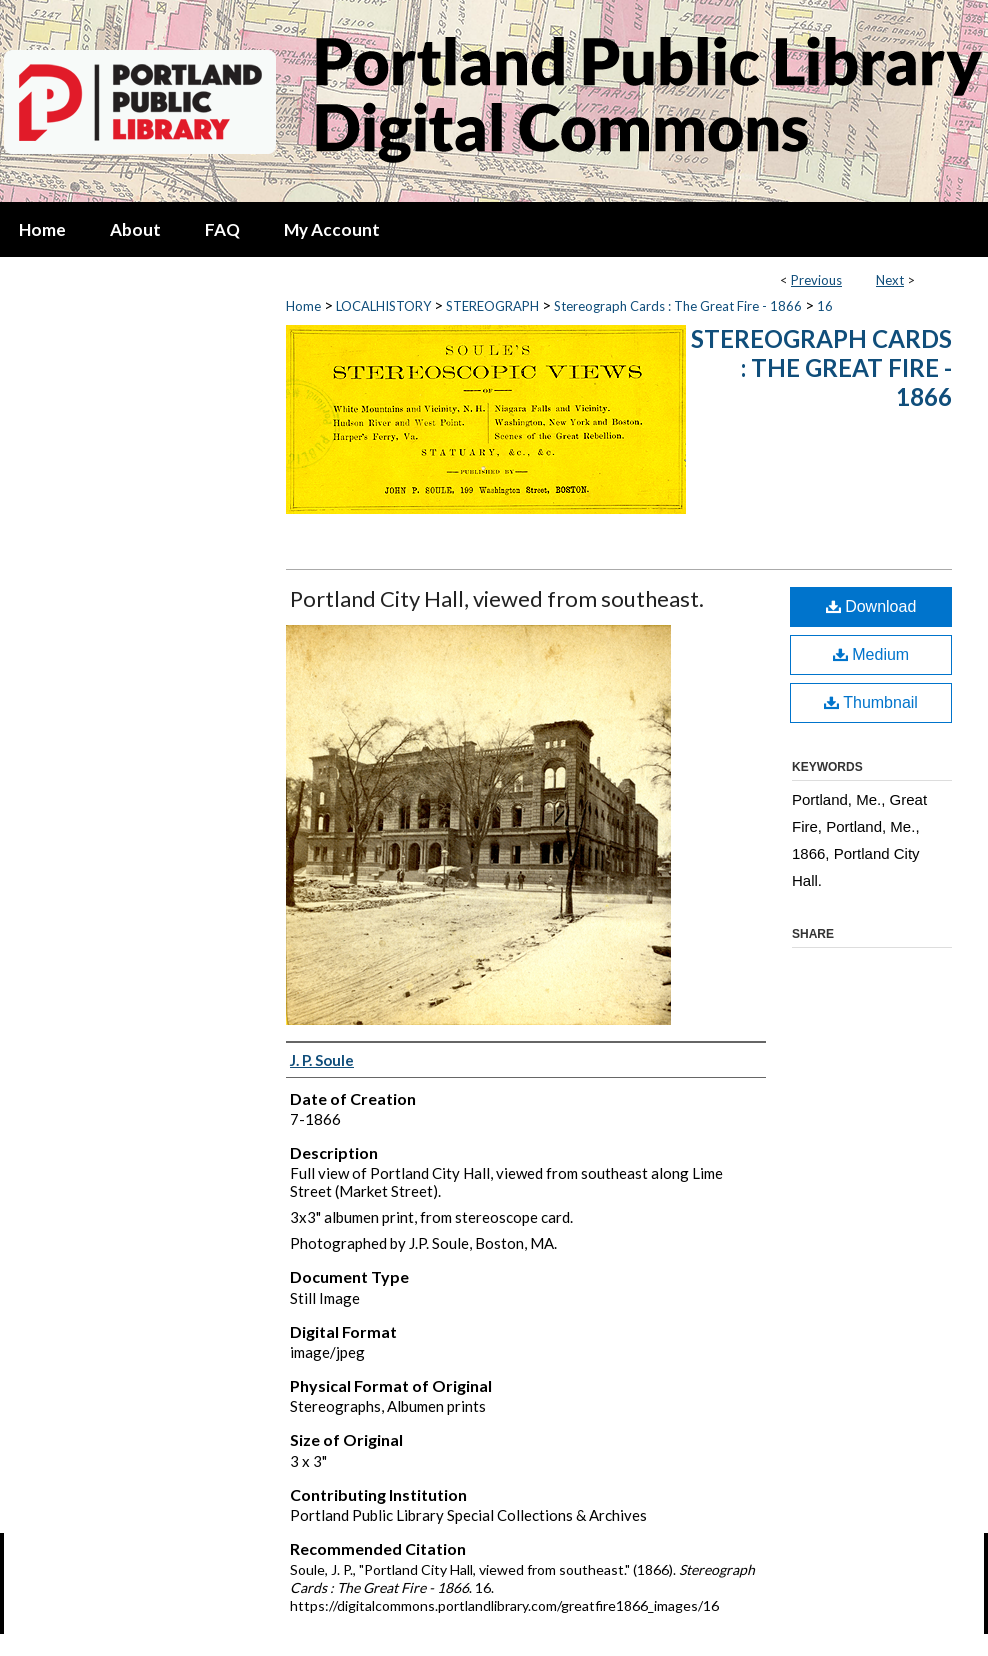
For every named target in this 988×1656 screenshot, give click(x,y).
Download (871, 606)
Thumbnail (871, 702)
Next (890, 280)
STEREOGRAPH (492, 306)
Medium (871, 654)
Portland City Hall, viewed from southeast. (497, 598)
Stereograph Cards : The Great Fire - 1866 (678, 306)
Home (303, 306)
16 (825, 306)
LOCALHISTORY (383, 306)
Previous (816, 280)
